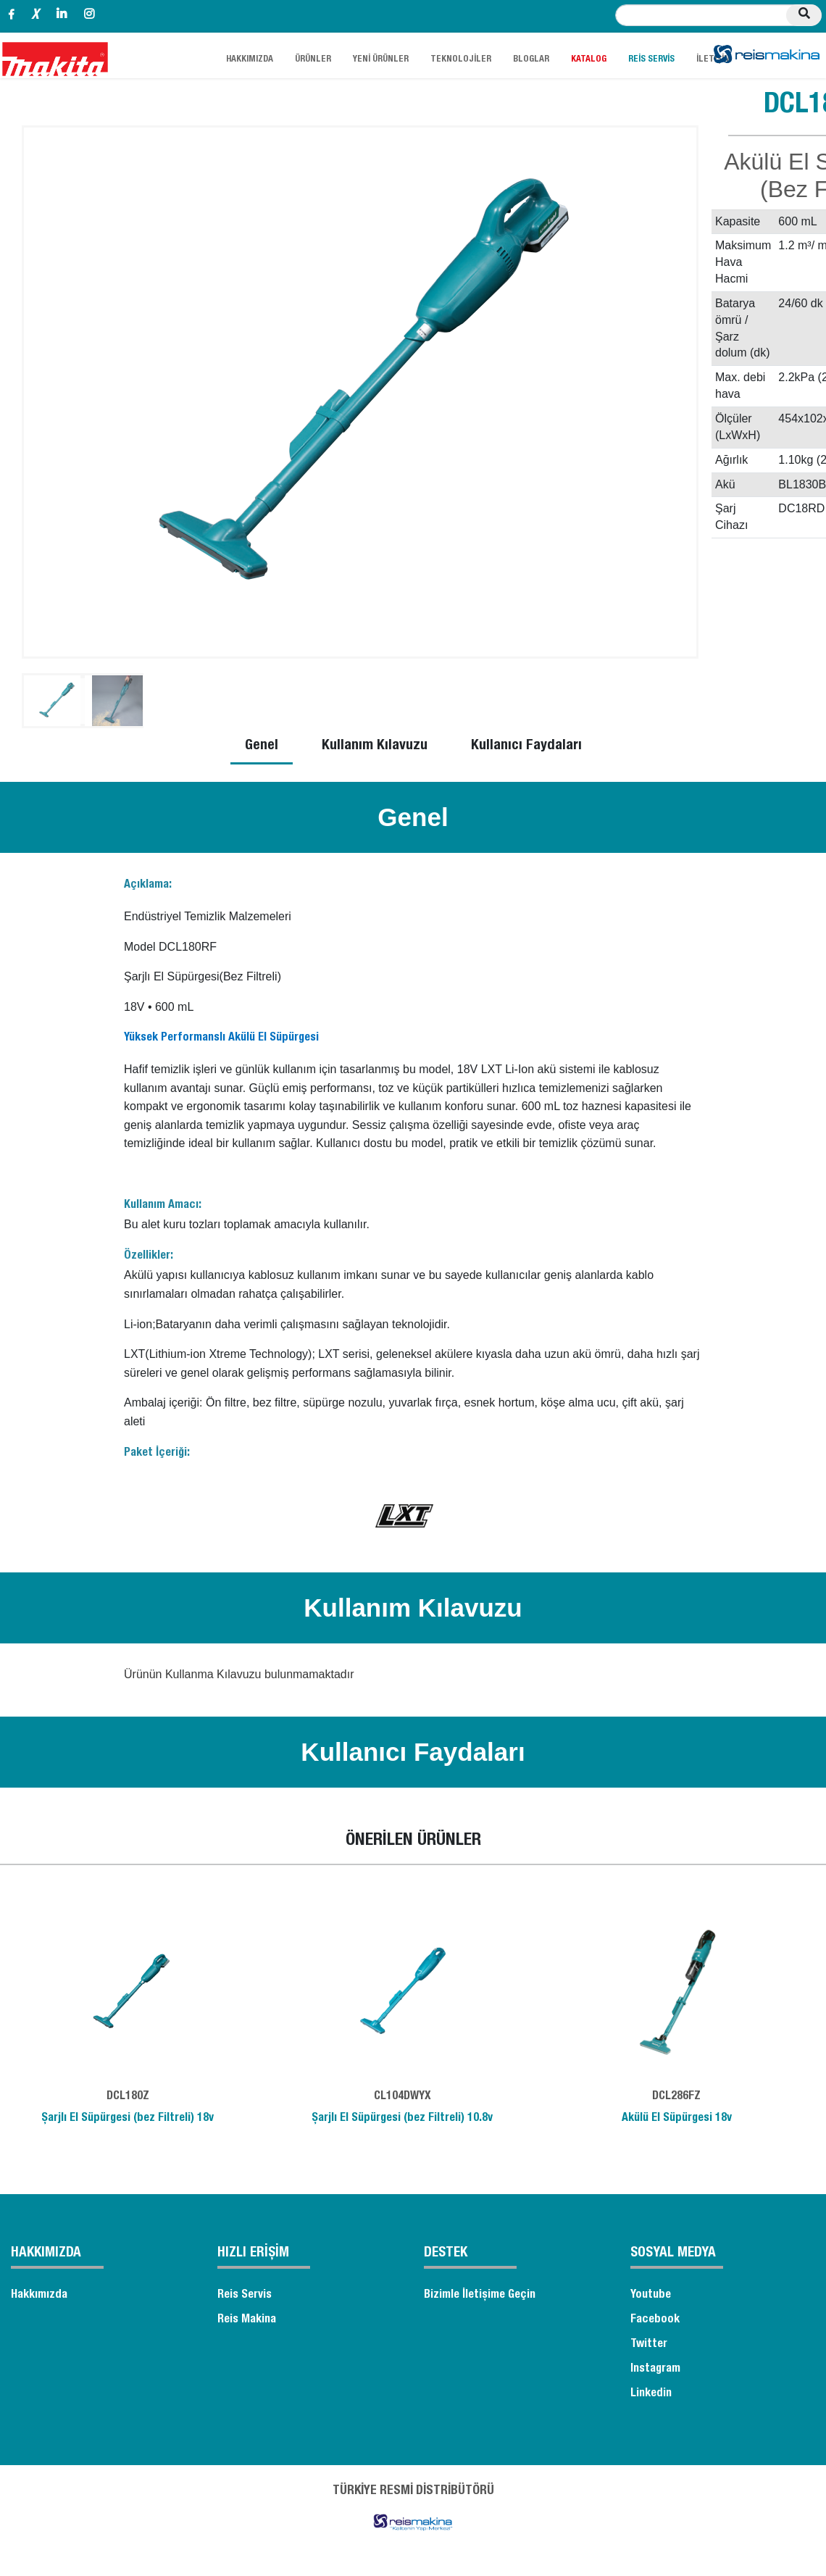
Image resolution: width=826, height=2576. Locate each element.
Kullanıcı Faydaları (526, 746)
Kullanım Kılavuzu (374, 746)
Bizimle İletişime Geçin (479, 2295)
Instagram (655, 2369)
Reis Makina (246, 2320)
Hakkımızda (39, 2295)
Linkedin (651, 2394)
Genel (261, 746)
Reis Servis (244, 2295)
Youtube (650, 2295)
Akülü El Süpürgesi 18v (677, 2119)
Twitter (648, 2345)
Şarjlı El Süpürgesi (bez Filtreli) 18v (127, 2119)
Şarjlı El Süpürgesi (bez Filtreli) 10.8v (402, 2119)
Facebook (655, 2320)
